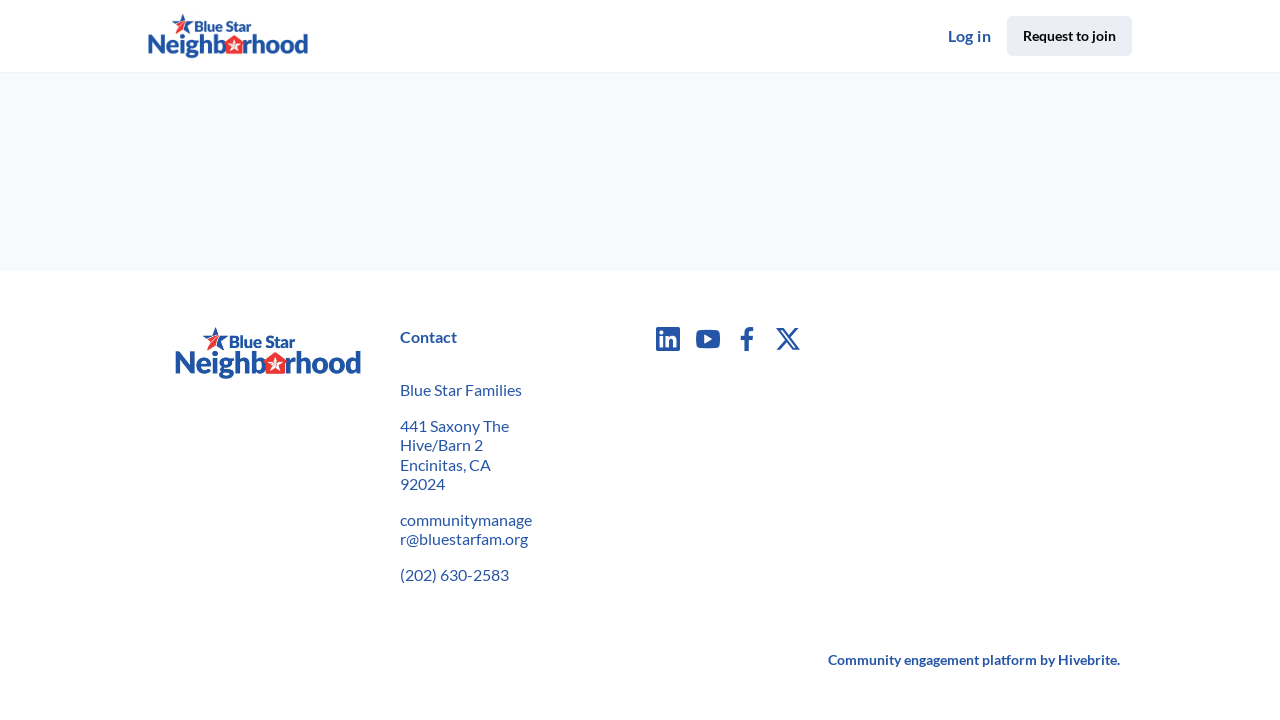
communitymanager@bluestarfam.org (466, 529)
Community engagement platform (932, 659)
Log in (969, 35)
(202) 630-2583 (454, 574)
